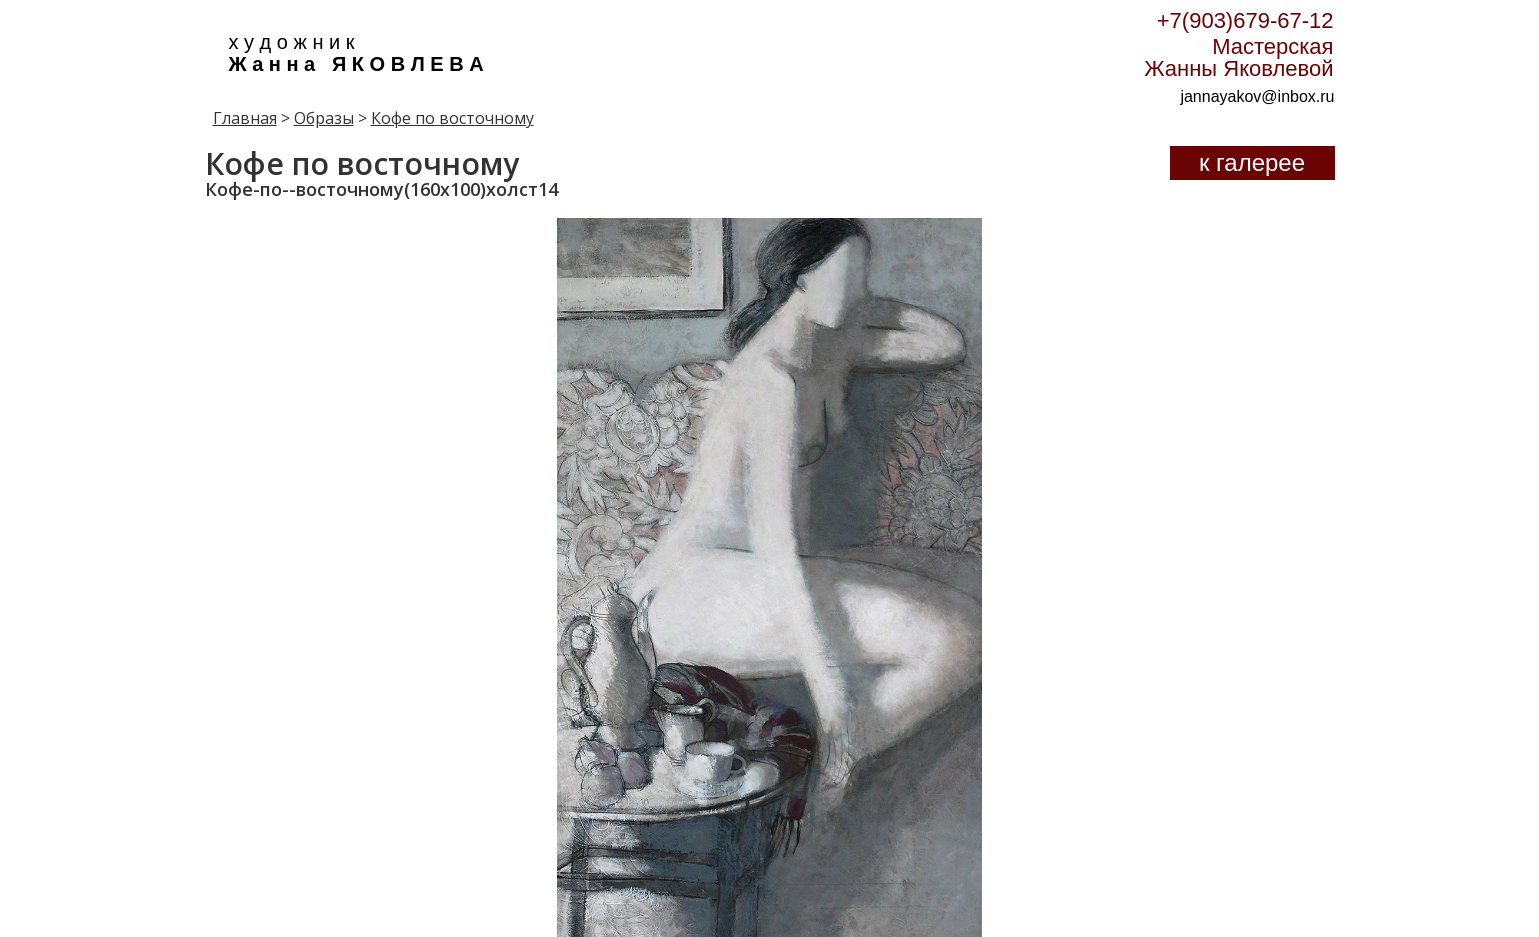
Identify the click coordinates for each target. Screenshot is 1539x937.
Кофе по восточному (452, 118)
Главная (245, 118)
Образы (324, 118)
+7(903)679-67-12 (1245, 20)
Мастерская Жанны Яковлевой (1238, 57)
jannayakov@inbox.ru (1257, 96)
